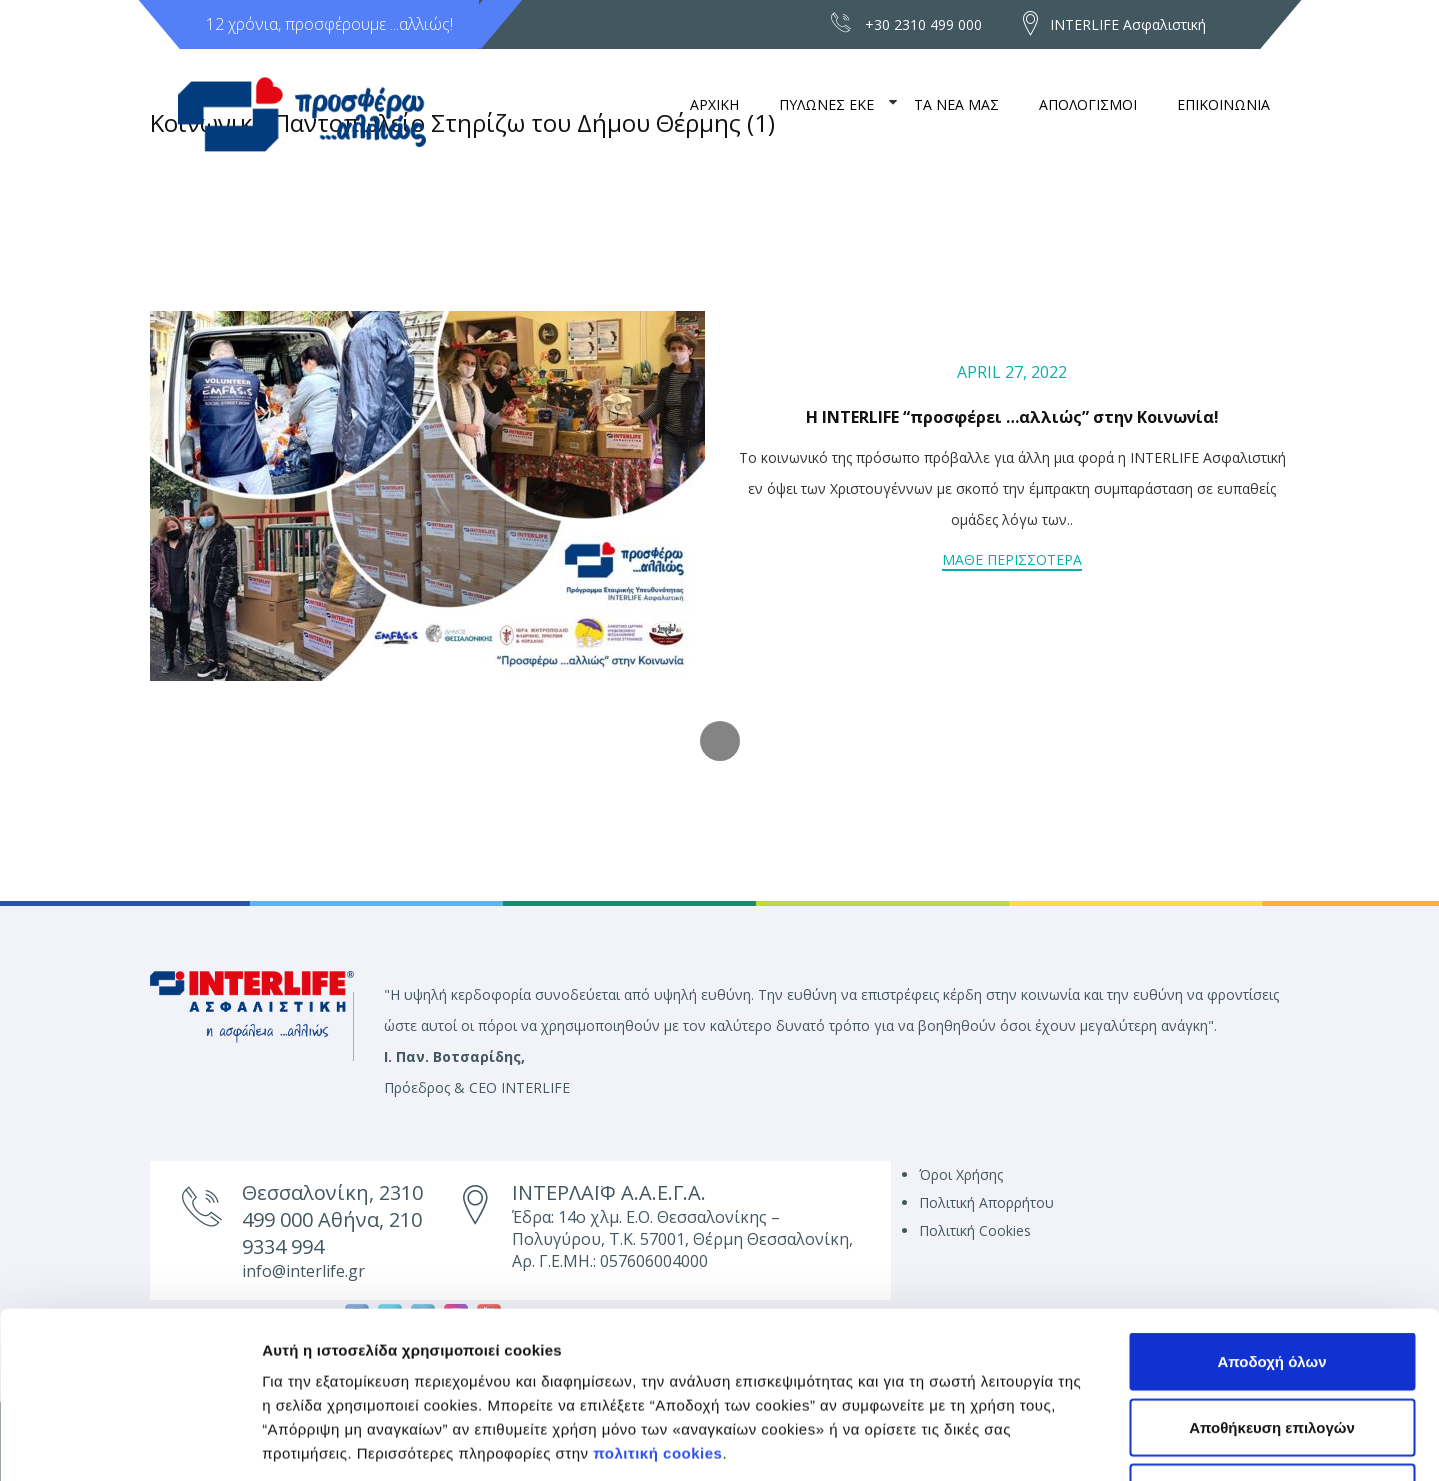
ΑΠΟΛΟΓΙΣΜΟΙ (1088, 104)
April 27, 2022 (1012, 372)
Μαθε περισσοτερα (1012, 559)
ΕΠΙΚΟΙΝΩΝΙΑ (1223, 104)
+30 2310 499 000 (923, 24)
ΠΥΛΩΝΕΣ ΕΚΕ (826, 104)
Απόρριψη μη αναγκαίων (1272, 1349)
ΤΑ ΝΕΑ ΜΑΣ (956, 104)
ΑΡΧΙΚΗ (714, 104)
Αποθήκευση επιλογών (1272, 1284)
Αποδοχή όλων (1271, 1218)
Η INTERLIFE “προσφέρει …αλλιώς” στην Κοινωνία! (1012, 417)
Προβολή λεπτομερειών (1113, 1441)
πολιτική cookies (657, 1310)
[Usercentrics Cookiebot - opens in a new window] (129, 1442)
